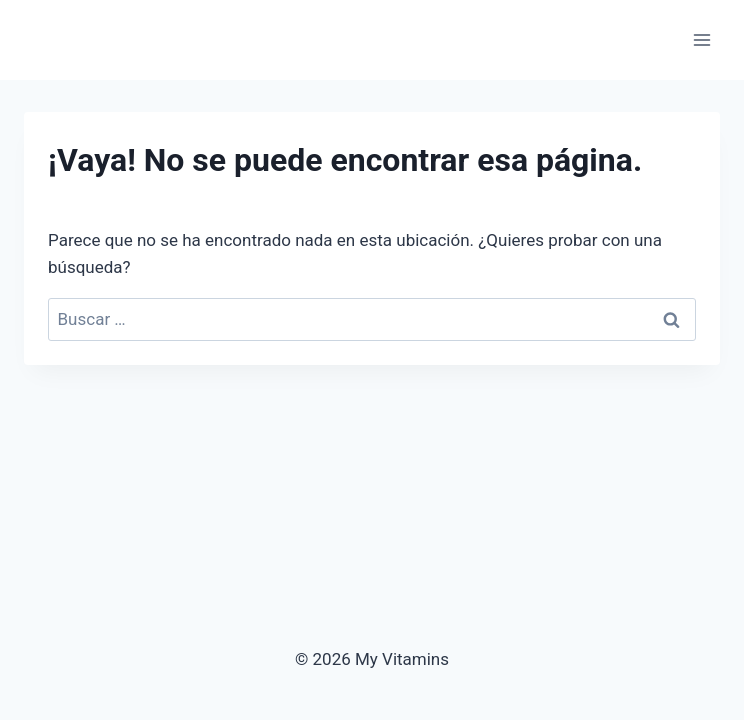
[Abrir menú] (701, 39)
